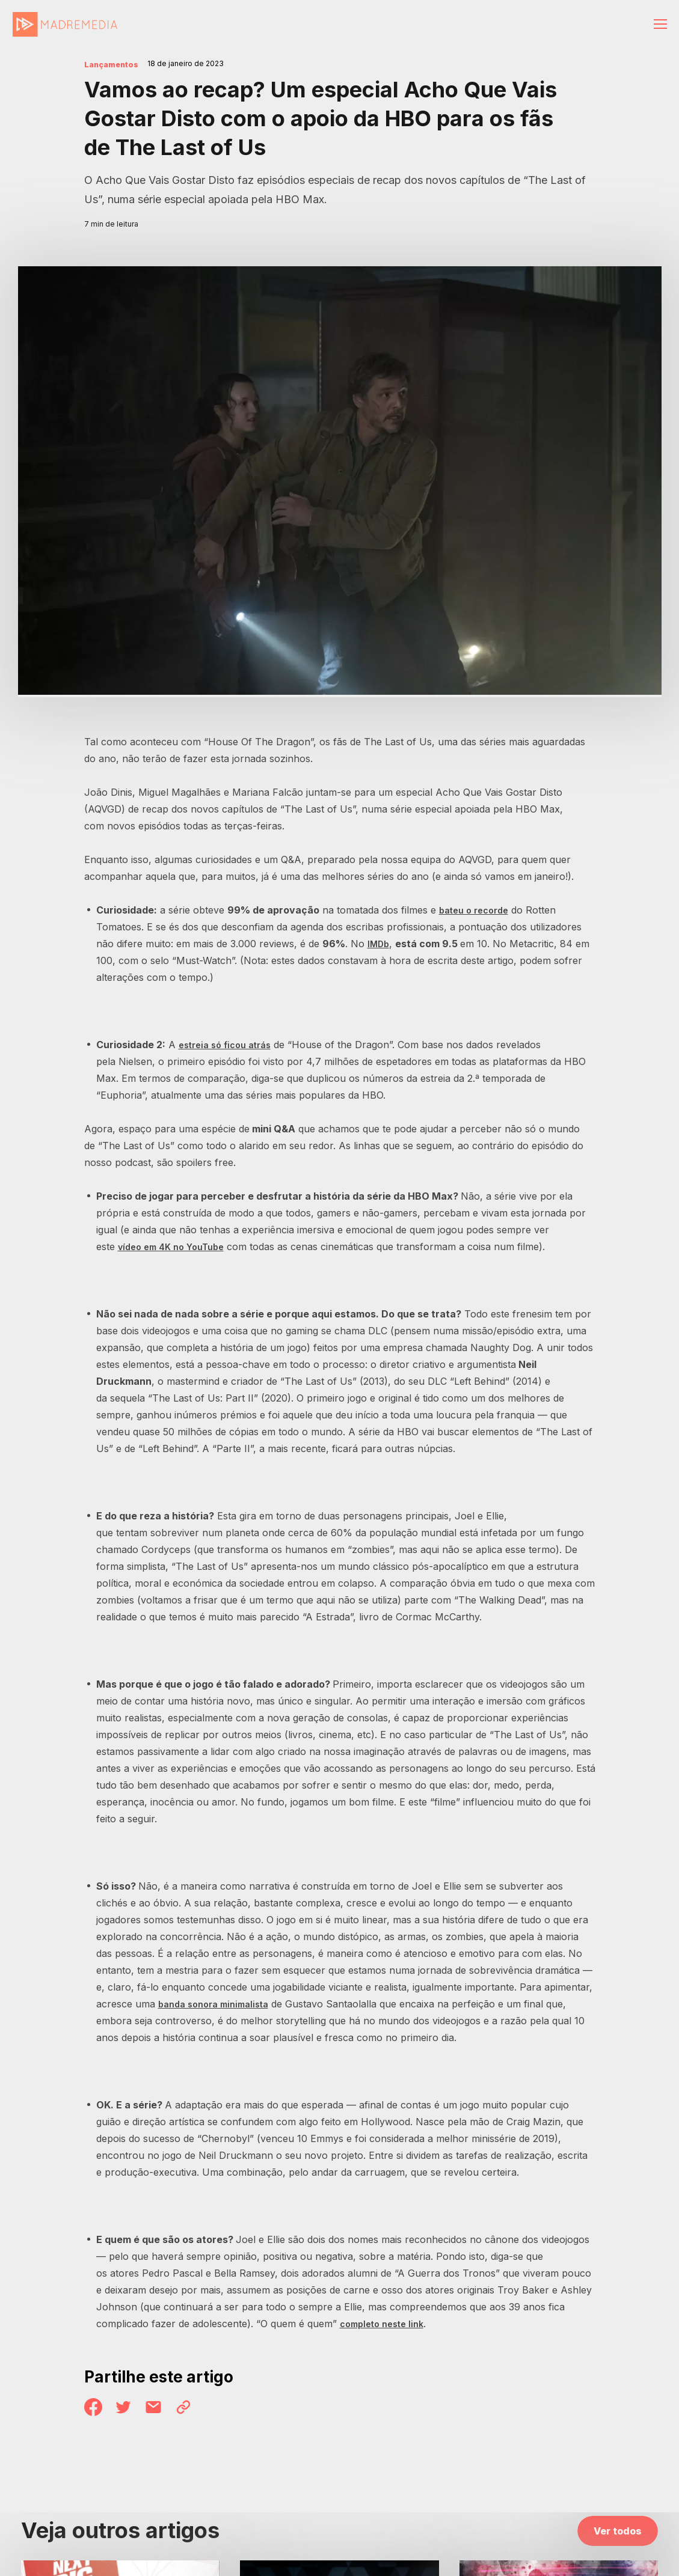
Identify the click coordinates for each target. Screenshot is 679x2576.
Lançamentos (117, 64)
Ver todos (618, 2535)
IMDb (379, 944)
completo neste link (386, 2324)
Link (196, 2409)
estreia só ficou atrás (230, 1045)
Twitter (129, 2409)
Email (162, 2409)
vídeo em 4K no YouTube (176, 1247)
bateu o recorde (477, 910)
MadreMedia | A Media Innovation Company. (65, 25)
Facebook (95, 2409)
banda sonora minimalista (219, 2004)
